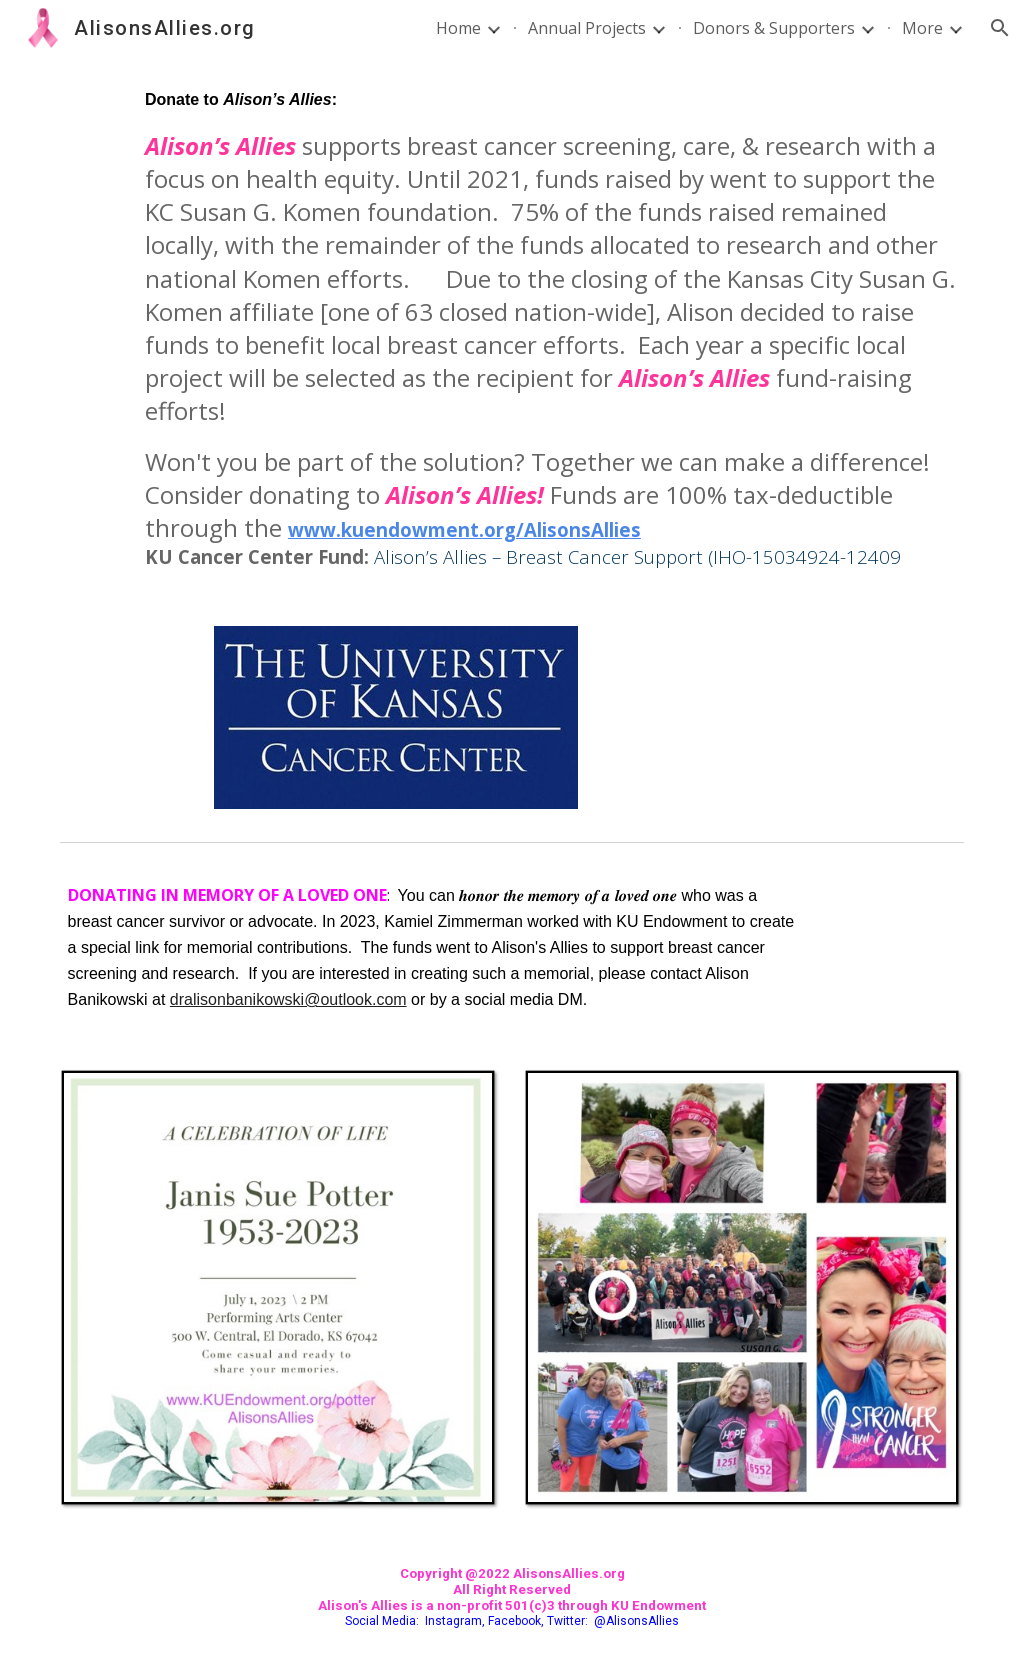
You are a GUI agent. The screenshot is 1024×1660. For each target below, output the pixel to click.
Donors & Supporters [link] (774, 28)
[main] (550, 329)
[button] (1000, 28)
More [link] (922, 28)
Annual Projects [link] (587, 28)
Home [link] (458, 28)
